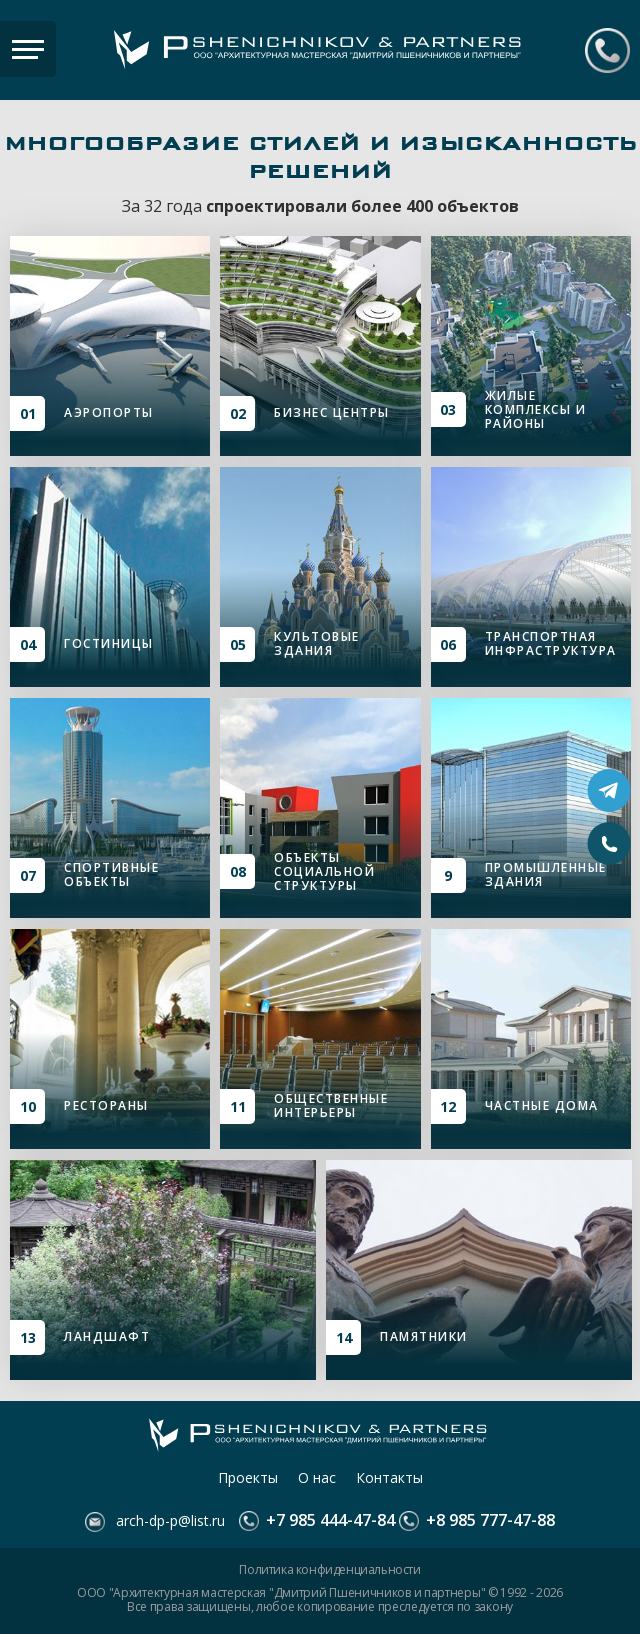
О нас (317, 1477)
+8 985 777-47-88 (488, 1521)
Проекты (248, 1477)
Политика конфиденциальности (329, 1570)
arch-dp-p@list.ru (168, 1521)
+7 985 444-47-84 (607, 50)
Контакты (389, 1477)
